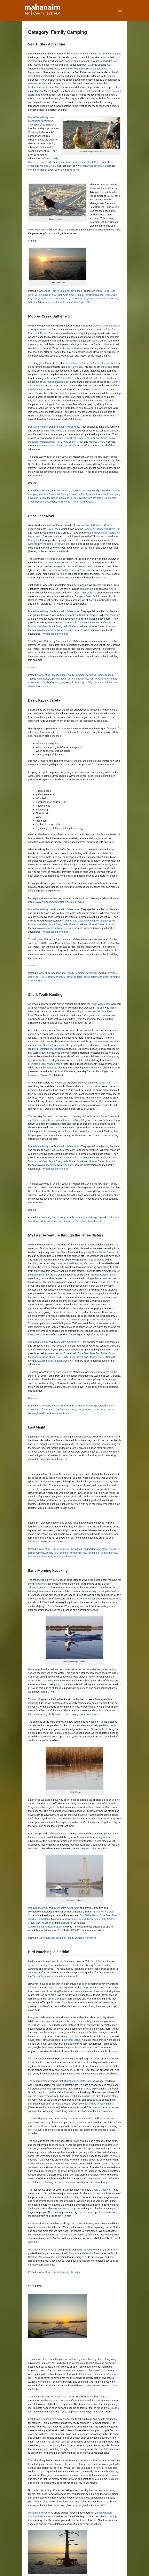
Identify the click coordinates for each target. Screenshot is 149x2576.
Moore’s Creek (98, 340)
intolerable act (102, 363)
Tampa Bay (38, 1976)
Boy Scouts (42, 2126)
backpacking (58, 674)
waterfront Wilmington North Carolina (49, 543)
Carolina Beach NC (45, 294)
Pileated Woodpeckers (95, 1293)
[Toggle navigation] (120, 10)
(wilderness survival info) (55, 633)
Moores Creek (47, 165)
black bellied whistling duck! (97, 2103)
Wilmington (104, 1003)
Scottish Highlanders (53, 381)
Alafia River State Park (79, 2081)
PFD (38, 786)
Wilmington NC (82, 302)
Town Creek (50, 158)
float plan (112, 728)
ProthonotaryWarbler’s (103, 1274)
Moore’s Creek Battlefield (106, 325)
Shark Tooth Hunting (45, 994)
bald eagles (34, 2208)
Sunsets (35, 2286)
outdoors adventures (57, 1413)
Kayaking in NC (78, 298)
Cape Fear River (41, 516)
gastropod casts (90, 1067)
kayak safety (90, 976)
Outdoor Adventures (39, 302)
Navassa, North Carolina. (89, 525)
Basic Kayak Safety (44, 700)
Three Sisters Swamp (103, 1252)
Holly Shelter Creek (72, 441)
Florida (75, 1965)
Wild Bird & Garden (95, 1961)
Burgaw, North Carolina (43, 329)
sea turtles (79, 91)
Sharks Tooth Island (54, 1045)
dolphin (116, 1799)
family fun (65, 1409)
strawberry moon (99, 57)
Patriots (63, 393)
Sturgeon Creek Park (86, 596)
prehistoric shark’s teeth (50, 1048)
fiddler (76, 1086)
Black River (93, 162)
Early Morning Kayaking (48, 1570)
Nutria (80, 1282)
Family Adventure (65, 294)
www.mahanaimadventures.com (94, 165)
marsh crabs (92, 1086)
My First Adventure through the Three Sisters (65, 1235)
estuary (111, 76)
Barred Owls (102, 1278)
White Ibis (104, 1082)
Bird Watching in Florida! (48, 1952)
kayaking (40, 1583)
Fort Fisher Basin (79, 53)
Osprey (102, 1034)
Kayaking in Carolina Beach (54, 298)
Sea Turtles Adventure (46, 44)
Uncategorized (90, 490)
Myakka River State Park (77, 2118)
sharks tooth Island (62, 302)
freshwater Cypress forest (106, 1319)
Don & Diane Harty (38, 117)
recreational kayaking (71, 1263)
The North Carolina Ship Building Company (66, 570)
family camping (111, 494)
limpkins (75, 2208)
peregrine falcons (60, 2208)
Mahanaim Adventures (40, 120)
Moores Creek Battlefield (49, 316)
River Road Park (89, 2374)
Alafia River (62, 2092)
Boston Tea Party (78, 363)
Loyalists (111, 378)
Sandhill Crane (71, 2039)
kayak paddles (74, 976)
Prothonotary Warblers (71, 348)
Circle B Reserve (101, 2189)
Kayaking (75, 290)
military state (75, 366)
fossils (45, 682)
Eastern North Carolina (44, 1274)
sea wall (92, 72)
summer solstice (111, 53)
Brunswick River (106, 528)
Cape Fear (89, 528)
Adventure (45, 290)
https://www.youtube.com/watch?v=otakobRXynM (56, 901)
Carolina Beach (92, 2253)
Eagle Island (67, 540)
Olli (30, 1135)
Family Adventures (87, 294)
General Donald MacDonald (83, 378)
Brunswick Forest (37, 333)
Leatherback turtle (38, 87)
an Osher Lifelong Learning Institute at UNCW (53, 1120)
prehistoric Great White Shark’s (45, 1063)
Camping (33, 494)
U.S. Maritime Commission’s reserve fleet (66, 562)
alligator (84, 588)
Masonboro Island (76, 162)
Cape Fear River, (37, 162)
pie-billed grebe (107, 1725)
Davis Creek (53, 528)
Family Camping (60, 290)
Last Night (36, 1427)
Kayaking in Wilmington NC (103, 298)
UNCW (85, 1116)
